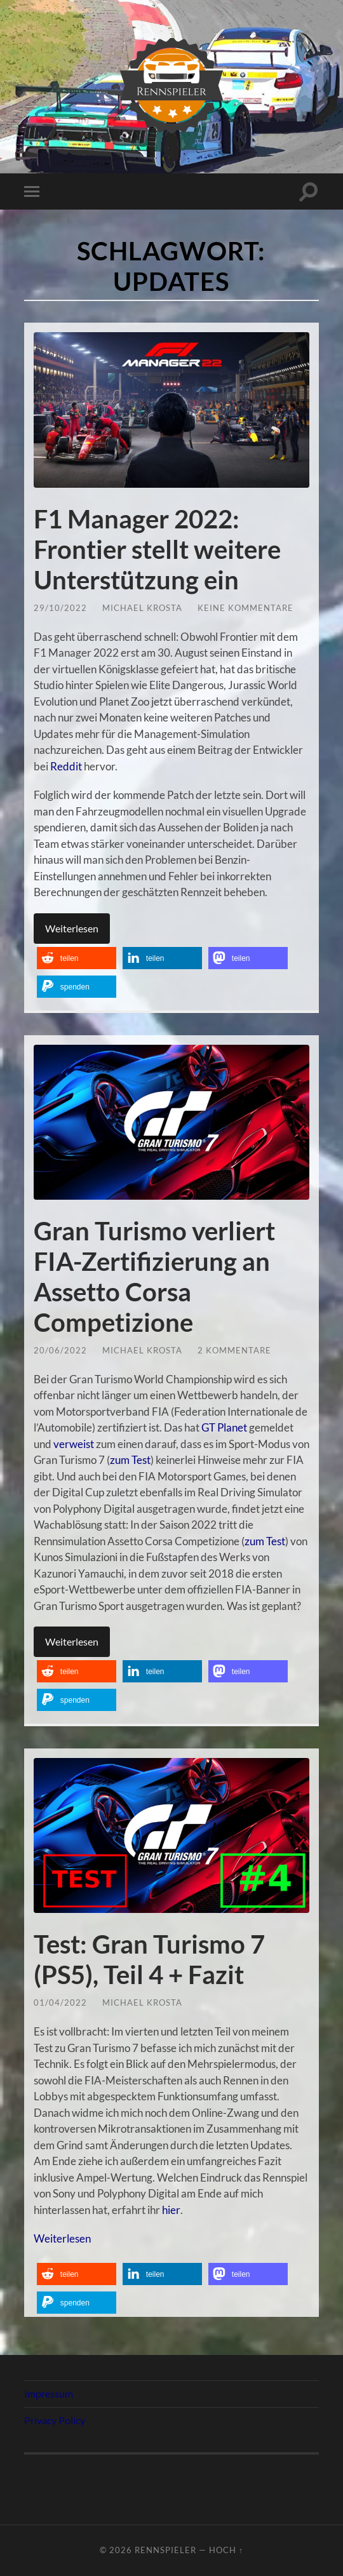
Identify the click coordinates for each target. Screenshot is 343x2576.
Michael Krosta (142, 608)
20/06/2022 (60, 1350)
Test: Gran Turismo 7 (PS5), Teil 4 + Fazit (149, 1959)
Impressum (48, 2393)
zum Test (130, 1459)
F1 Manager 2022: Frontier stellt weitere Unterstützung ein (157, 549)
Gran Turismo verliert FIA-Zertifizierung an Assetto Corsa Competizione (154, 1277)
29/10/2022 (60, 608)
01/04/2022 (60, 2002)
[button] (76, 958)
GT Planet (224, 1427)
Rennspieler (165, 2550)
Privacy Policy (54, 2420)
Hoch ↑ (226, 2550)
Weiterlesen (71, 928)
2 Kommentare (234, 1350)
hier (171, 2210)
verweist (73, 1444)
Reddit (66, 766)
